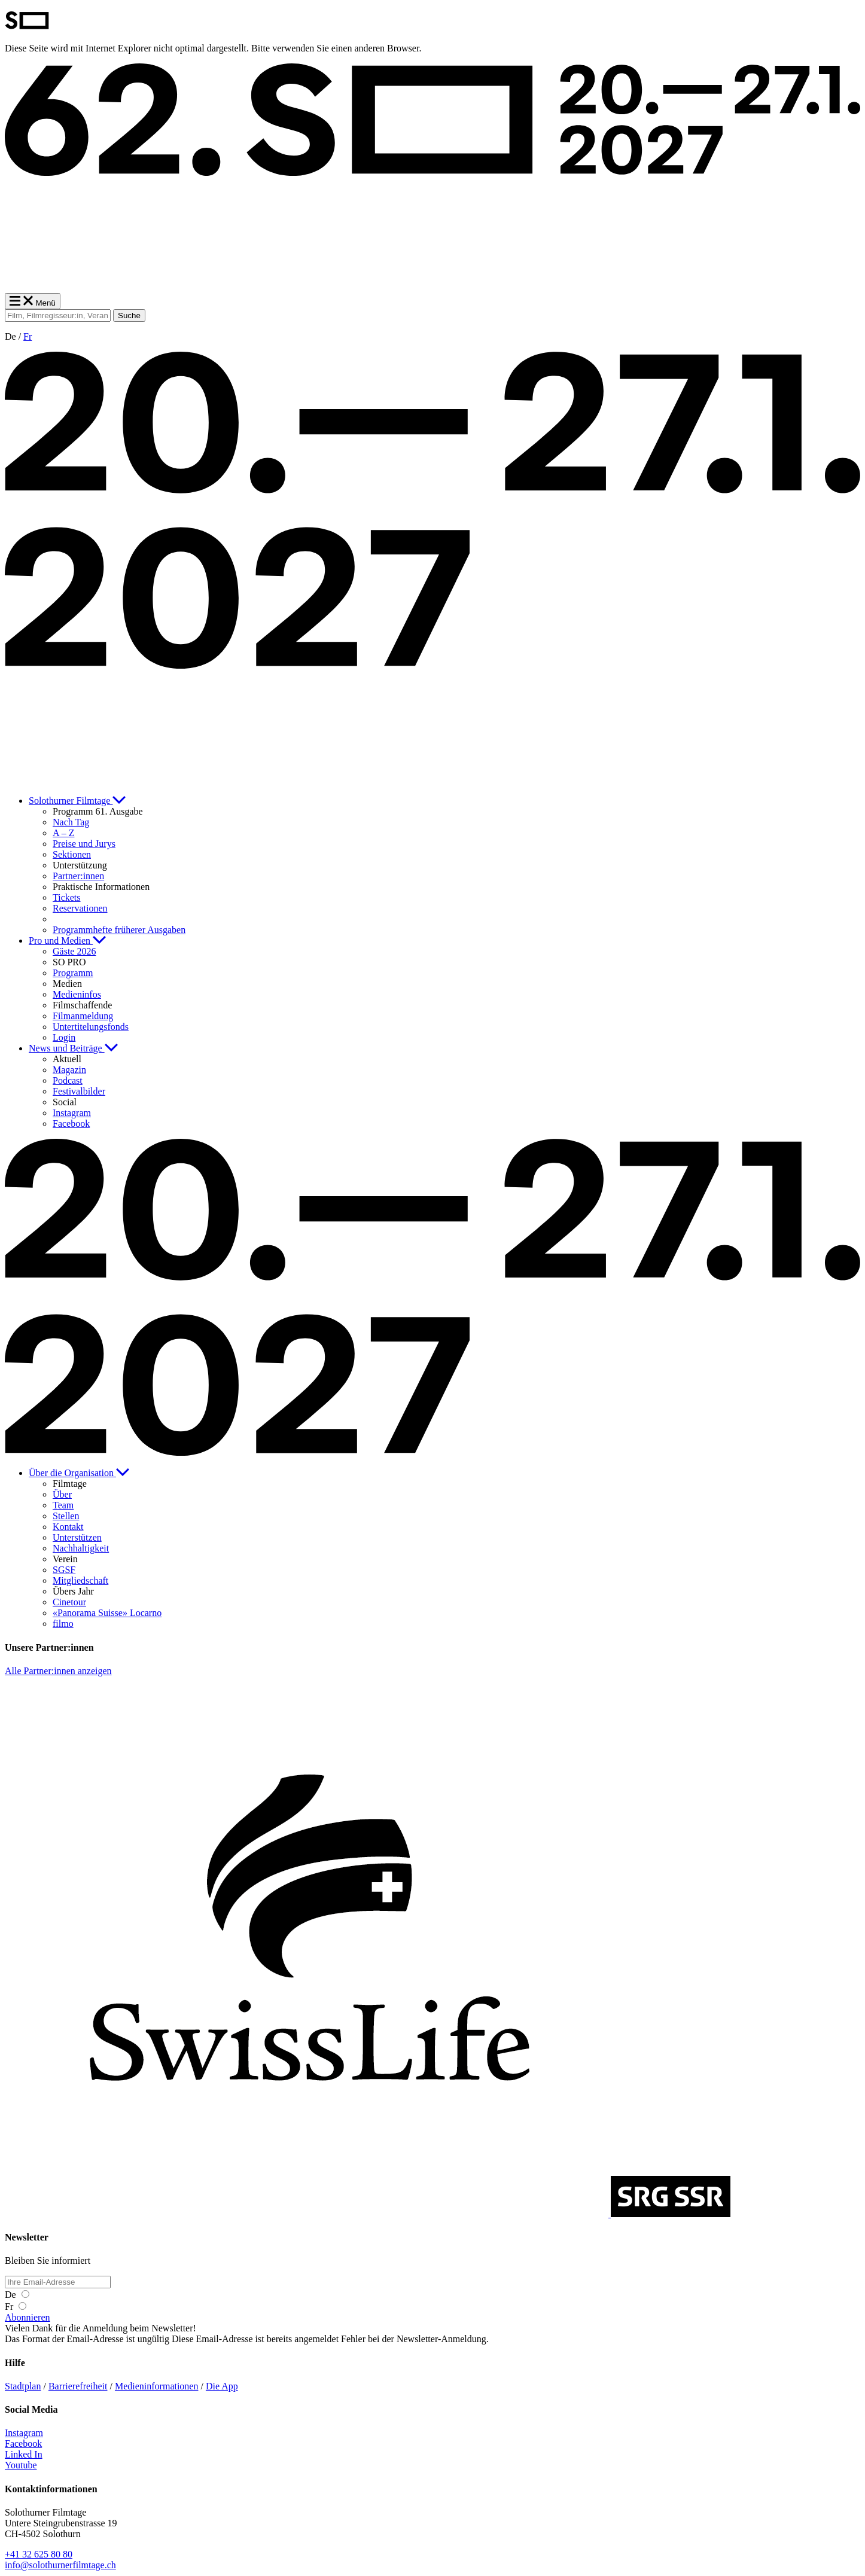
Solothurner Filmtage (77, 800)
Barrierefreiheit (78, 2386)
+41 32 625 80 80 (38, 2554)
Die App (222, 2386)
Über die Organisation (79, 1473)
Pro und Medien (67, 940)
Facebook (23, 2443)
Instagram (24, 2433)
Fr (27, 336)
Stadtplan (23, 2386)
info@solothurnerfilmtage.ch (60, 2565)
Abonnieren (27, 2317)
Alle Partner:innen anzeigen (58, 1671)
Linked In (23, 2454)
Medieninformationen (157, 2386)
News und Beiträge (73, 1048)
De (17, 2295)
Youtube (21, 2465)
